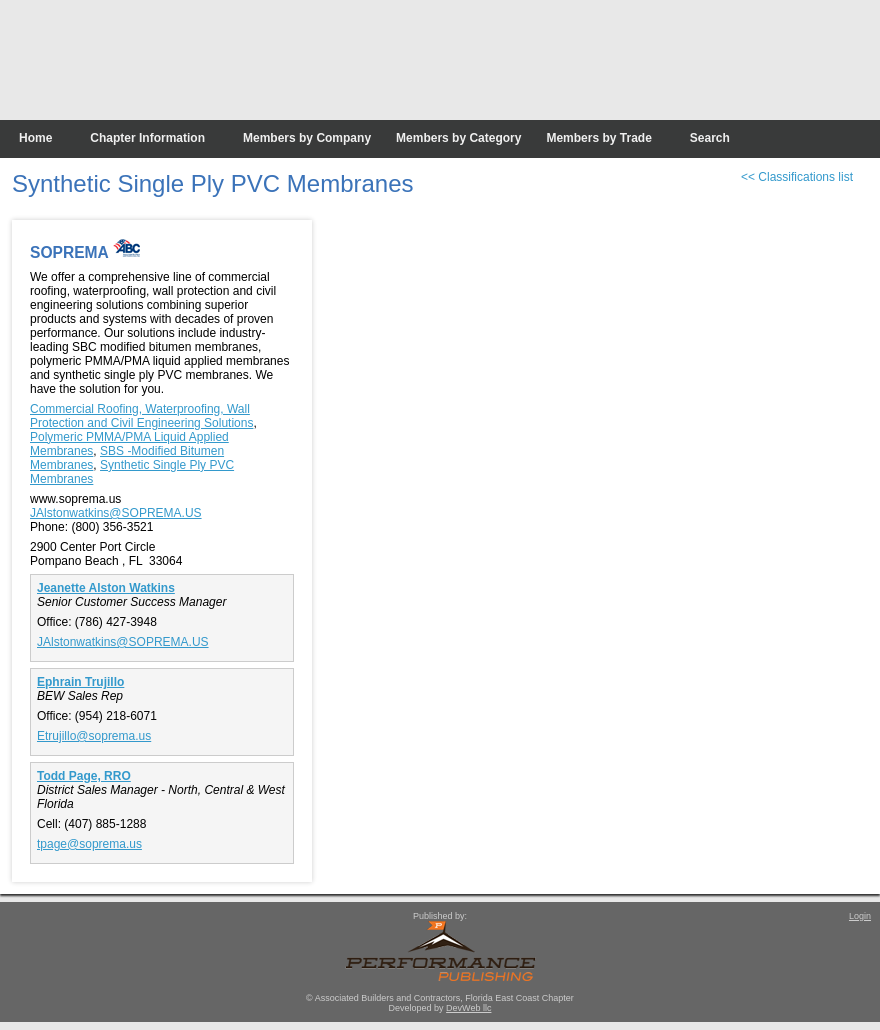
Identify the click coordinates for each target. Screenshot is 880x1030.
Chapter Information (147, 138)
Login (860, 916)
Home (35, 138)
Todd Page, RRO (84, 776)
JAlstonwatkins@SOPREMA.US (116, 513)
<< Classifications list (797, 177)
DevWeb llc (468, 1008)
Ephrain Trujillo (80, 682)
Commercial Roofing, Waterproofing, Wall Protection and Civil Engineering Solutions (141, 416)
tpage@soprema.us (89, 844)
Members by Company (307, 138)
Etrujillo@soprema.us (94, 736)
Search (710, 138)
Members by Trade (598, 138)
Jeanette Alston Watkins (106, 588)
